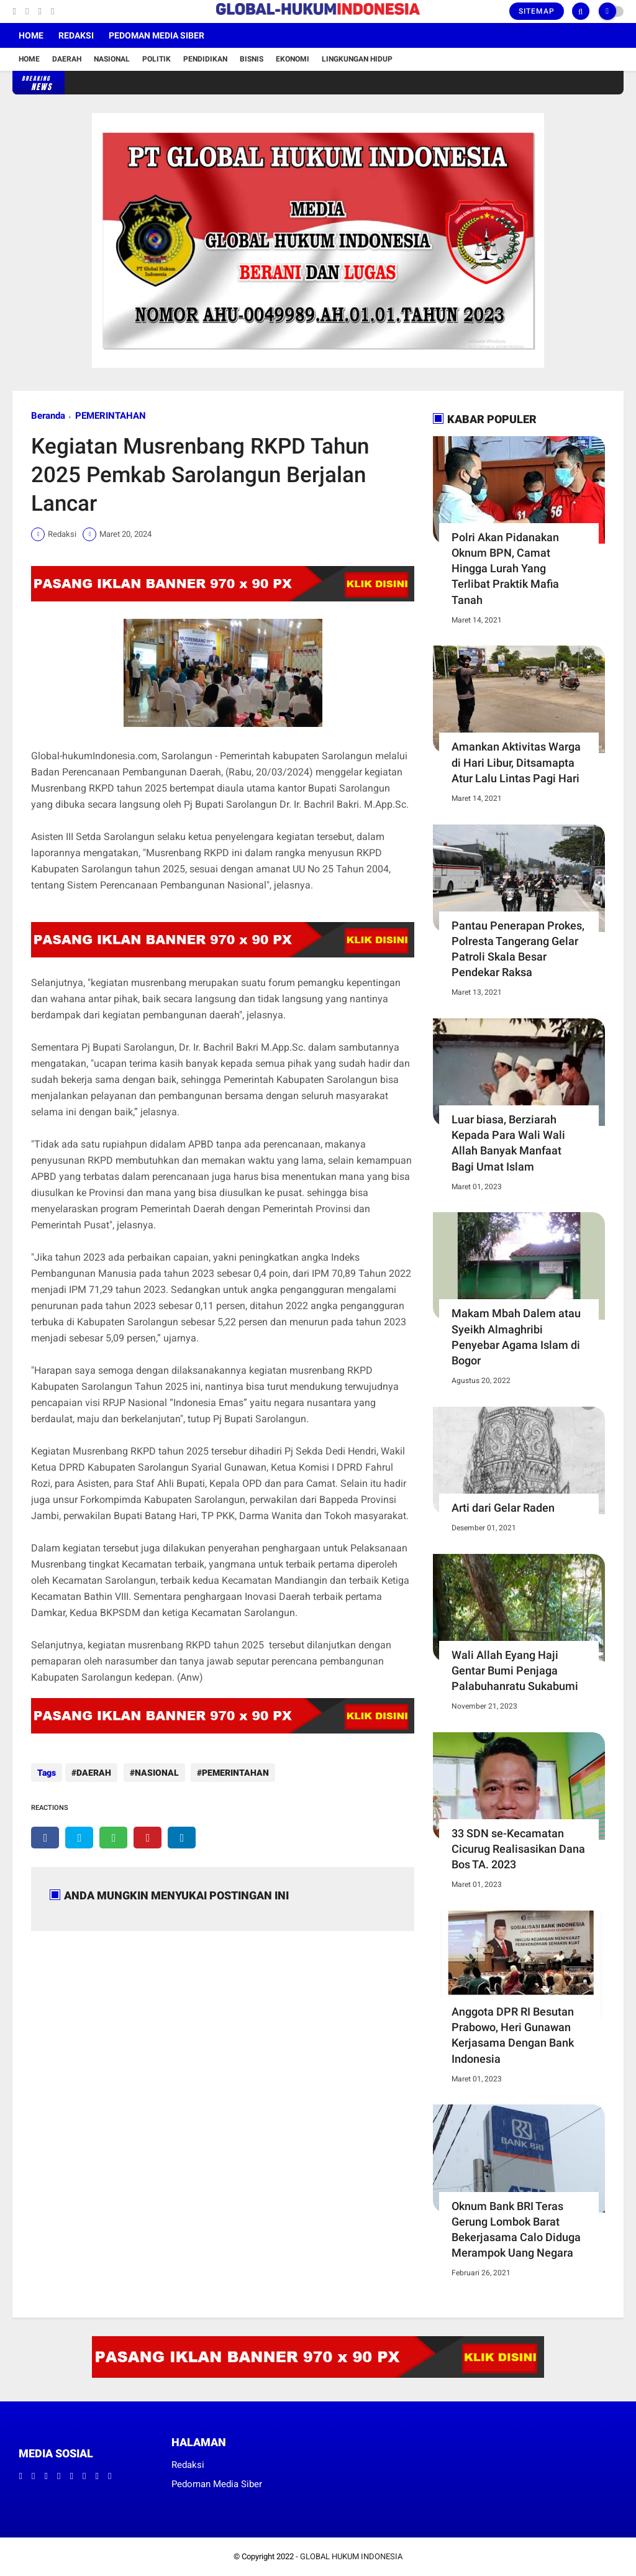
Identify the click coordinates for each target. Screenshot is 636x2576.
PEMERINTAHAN (110, 415)
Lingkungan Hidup (357, 59)
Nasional (112, 59)
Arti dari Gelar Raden (503, 1507)
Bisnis (251, 59)
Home (31, 35)
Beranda (48, 415)
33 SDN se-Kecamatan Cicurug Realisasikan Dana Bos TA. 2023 (518, 1849)
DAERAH (93, 1773)
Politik (156, 59)
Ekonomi (292, 59)
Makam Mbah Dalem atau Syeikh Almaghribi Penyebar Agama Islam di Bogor (516, 1337)
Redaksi (76, 35)
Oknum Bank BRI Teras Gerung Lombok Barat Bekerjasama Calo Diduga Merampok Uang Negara (516, 2229)
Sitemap (537, 11)
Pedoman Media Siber (156, 35)
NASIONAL (154, 1773)
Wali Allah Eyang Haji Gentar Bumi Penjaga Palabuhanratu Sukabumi (515, 1670)
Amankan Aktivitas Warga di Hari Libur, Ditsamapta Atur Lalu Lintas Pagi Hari (516, 762)
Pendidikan (205, 59)
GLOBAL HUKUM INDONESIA (351, 2556)
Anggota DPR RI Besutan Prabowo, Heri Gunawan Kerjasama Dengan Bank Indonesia (513, 2035)
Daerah (66, 59)
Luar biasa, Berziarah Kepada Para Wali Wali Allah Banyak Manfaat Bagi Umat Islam (508, 1143)
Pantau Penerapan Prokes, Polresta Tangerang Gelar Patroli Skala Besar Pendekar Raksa (518, 949)
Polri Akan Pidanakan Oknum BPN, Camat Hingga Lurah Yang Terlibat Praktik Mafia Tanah (505, 568)
